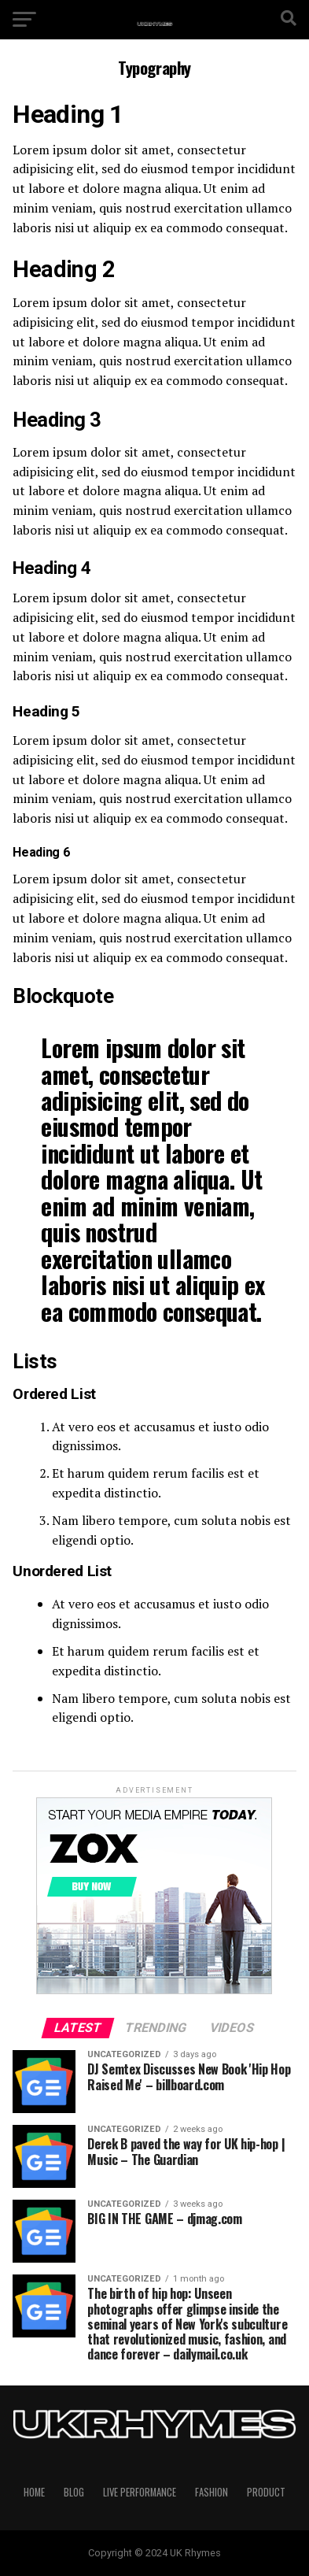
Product (266, 2492)
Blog (74, 2492)
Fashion (211, 2492)
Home (34, 2492)
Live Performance (139, 2492)
